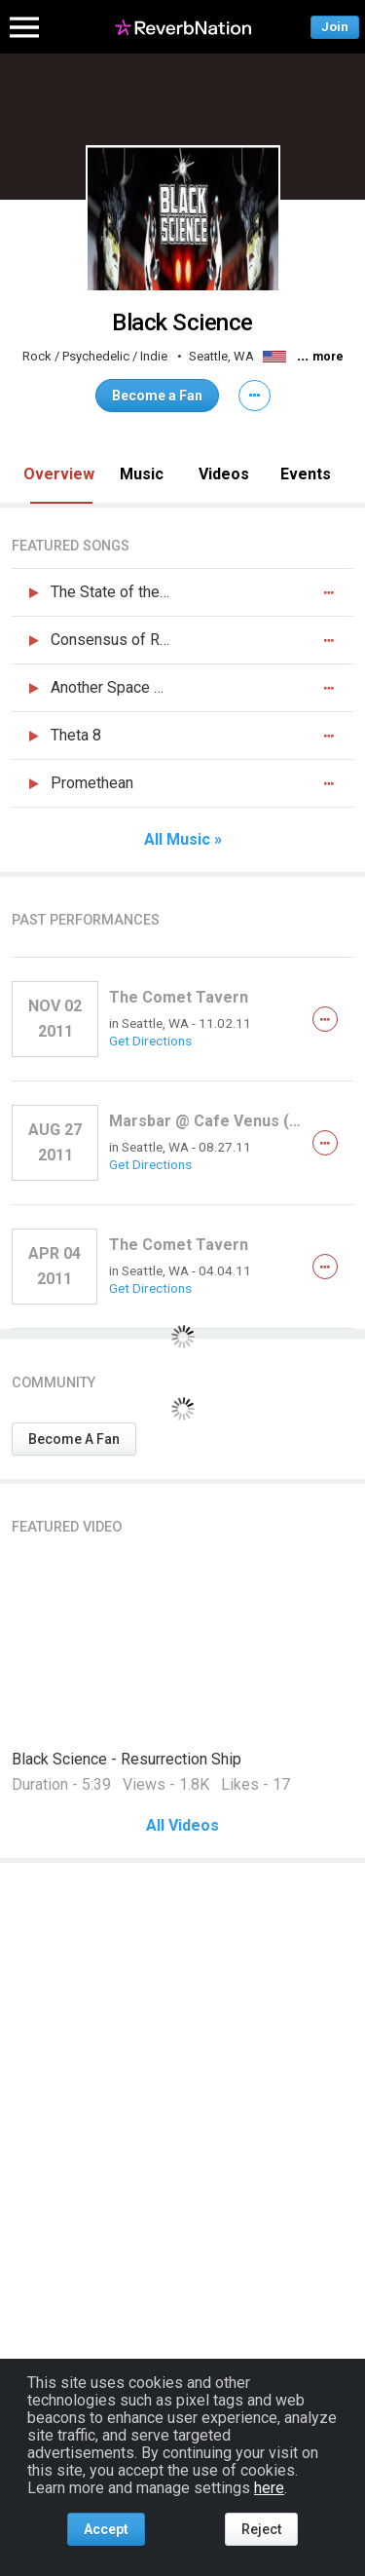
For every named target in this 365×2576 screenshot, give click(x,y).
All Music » (183, 840)
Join (334, 26)
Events (305, 474)
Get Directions (150, 1040)
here (269, 2488)
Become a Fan (157, 395)
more (328, 356)
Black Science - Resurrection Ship (126, 1759)
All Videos (182, 1826)
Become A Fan (74, 1439)
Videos (224, 474)
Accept (106, 2529)
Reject (261, 2529)
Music (142, 474)
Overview (58, 474)
